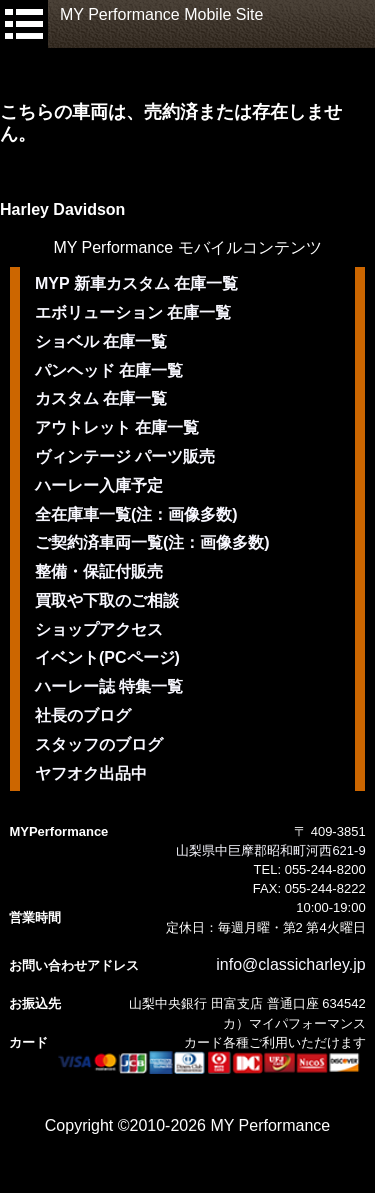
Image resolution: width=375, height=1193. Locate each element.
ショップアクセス (99, 629)
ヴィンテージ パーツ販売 (125, 456)
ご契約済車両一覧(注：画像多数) (152, 542)
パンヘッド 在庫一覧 (109, 370)
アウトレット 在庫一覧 (117, 427)
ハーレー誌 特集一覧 (109, 686)
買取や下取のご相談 (107, 600)
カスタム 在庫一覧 (101, 398)
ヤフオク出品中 (91, 773)
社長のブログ (83, 715)
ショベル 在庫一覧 (101, 341)
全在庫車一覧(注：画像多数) (136, 514)
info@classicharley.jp (290, 964)
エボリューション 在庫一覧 (133, 312)
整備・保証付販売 (99, 571)
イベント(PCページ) (107, 657)
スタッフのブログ (99, 744)
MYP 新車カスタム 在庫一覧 (136, 283)
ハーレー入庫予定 (99, 485)
